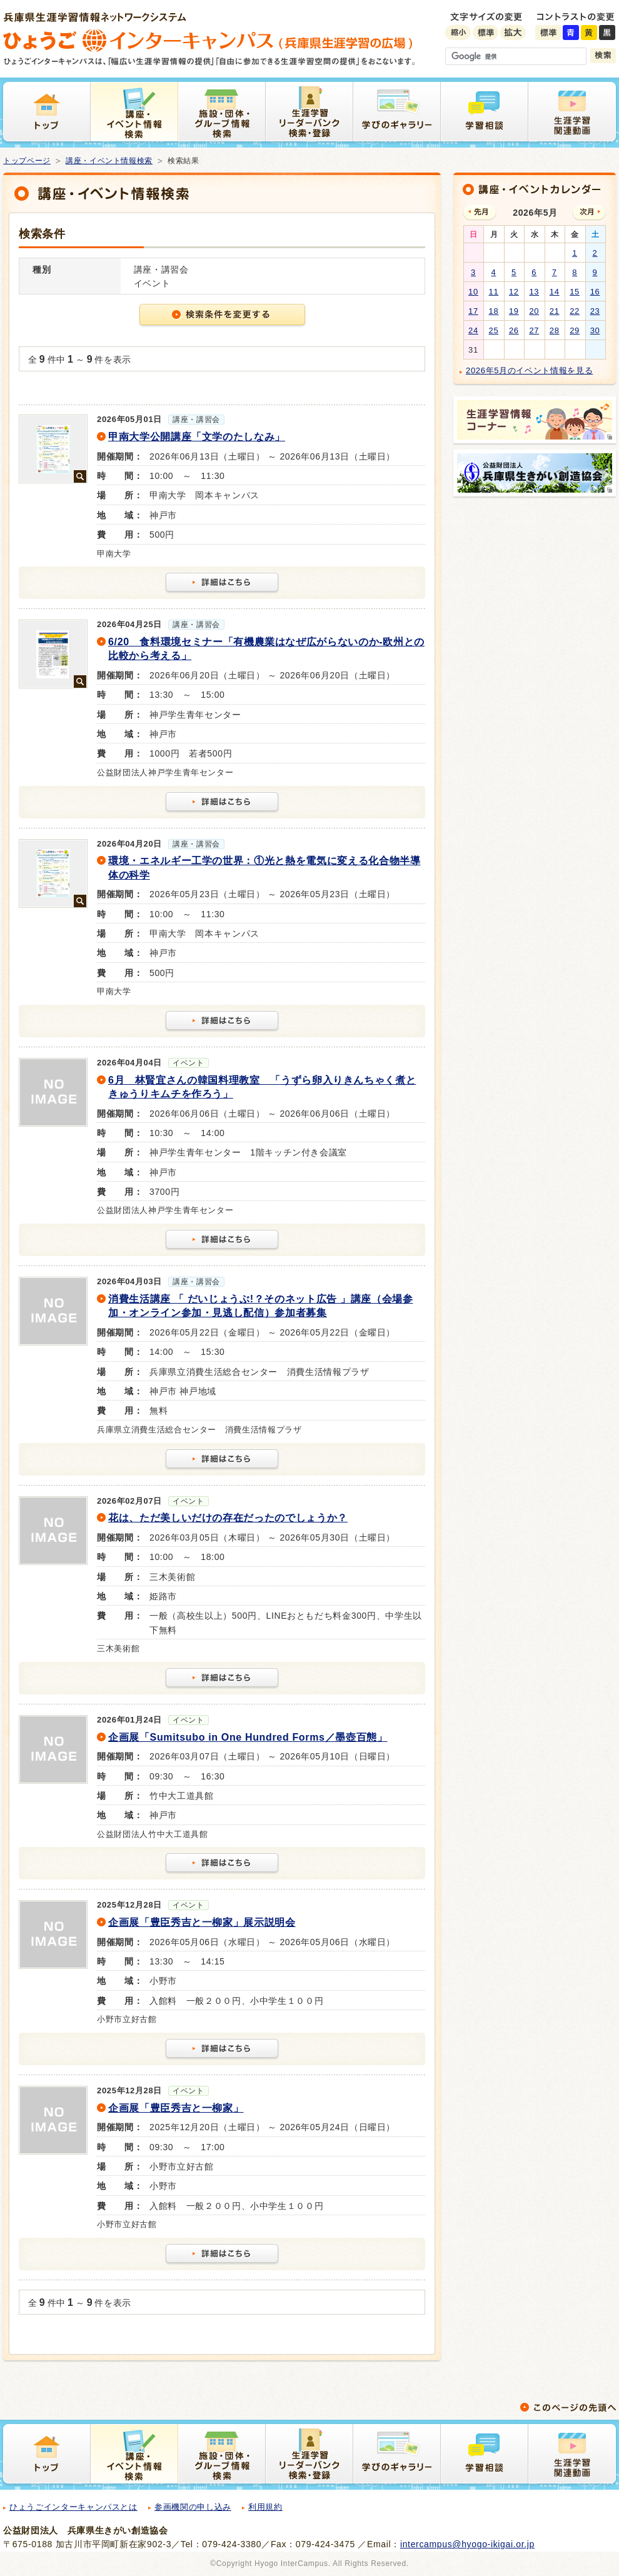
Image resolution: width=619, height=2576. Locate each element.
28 (555, 330)
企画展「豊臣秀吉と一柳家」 (175, 2108)
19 (514, 311)
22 (575, 311)
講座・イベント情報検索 (109, 160)
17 (473, 311)
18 (494, 311)
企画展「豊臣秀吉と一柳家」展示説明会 (202, 1922)
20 (534, 311)
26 (514, 330)
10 (473, 291)
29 (575, 330)
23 (595, 311)
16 (595, 291)
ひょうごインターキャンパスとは (73, 2507)
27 (534, 330)
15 (575, 291)
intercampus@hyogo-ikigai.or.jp (467, 2544)
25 (494, 330)
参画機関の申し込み (192, 2507)
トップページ (27, 160)
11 (494, 291)
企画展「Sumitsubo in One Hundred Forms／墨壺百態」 (247, 1737)
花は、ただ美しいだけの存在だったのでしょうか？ (228, 1517)
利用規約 (265, 2507)
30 (595, 330)
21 (555, 311)
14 (555, 291)
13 (534, 291)
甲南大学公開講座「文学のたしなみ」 (196, 436)
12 (514, 291)
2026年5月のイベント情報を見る (529, 370)
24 (473, 330)
